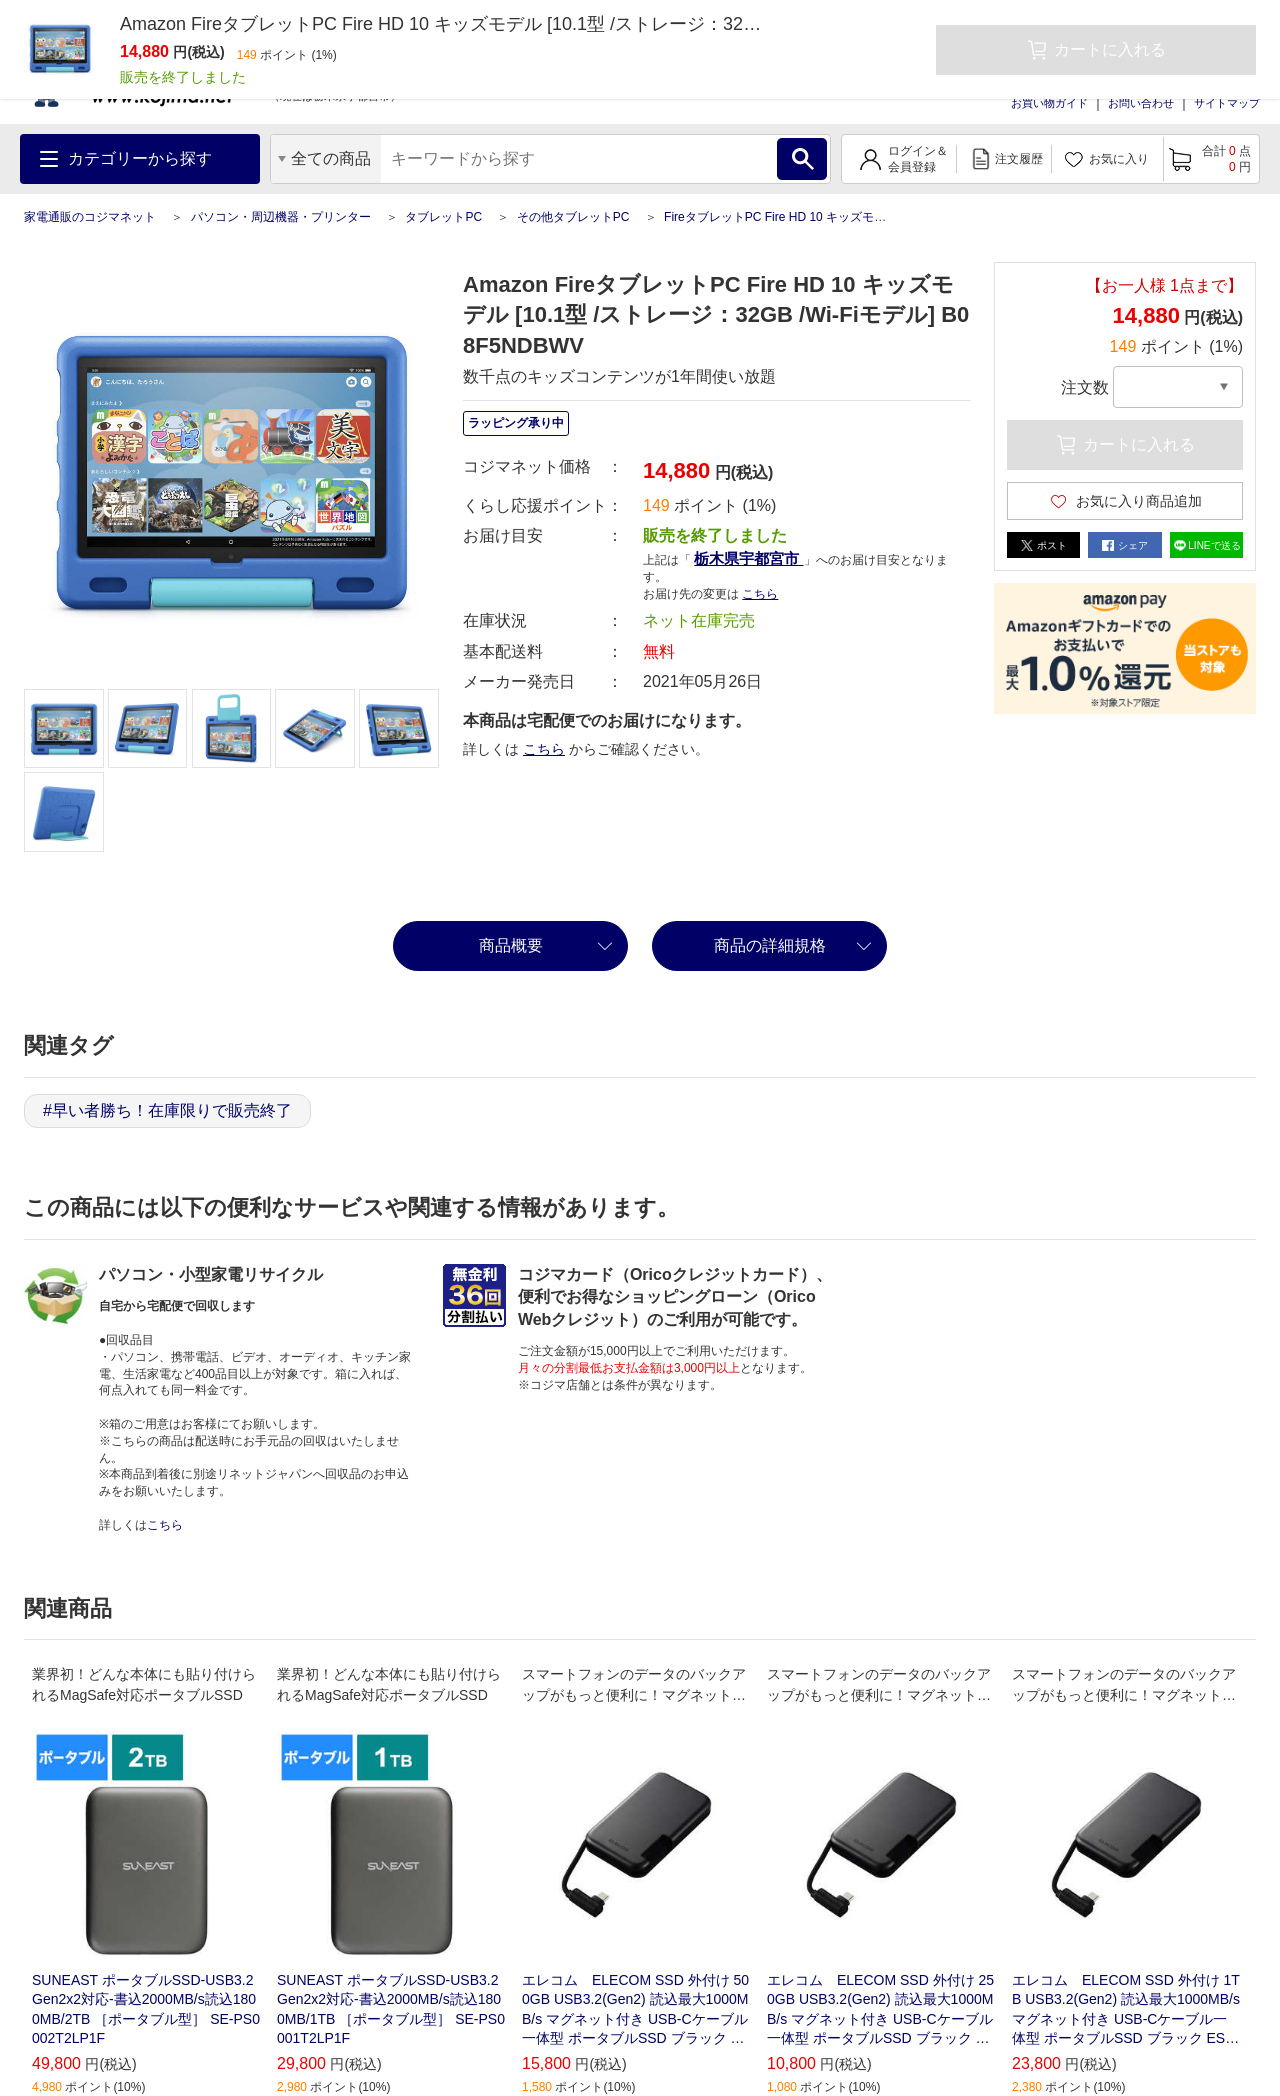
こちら (760, 594)
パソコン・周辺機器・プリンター (281, 217)
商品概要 (511, 945)
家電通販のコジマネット (90, 217)
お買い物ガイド (1049, 103)
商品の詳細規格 (770, 945)
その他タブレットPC (573, 217)
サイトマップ (1227, 103)
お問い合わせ (1141, 103)
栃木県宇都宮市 (748, 558)
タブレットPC (443, 217)
